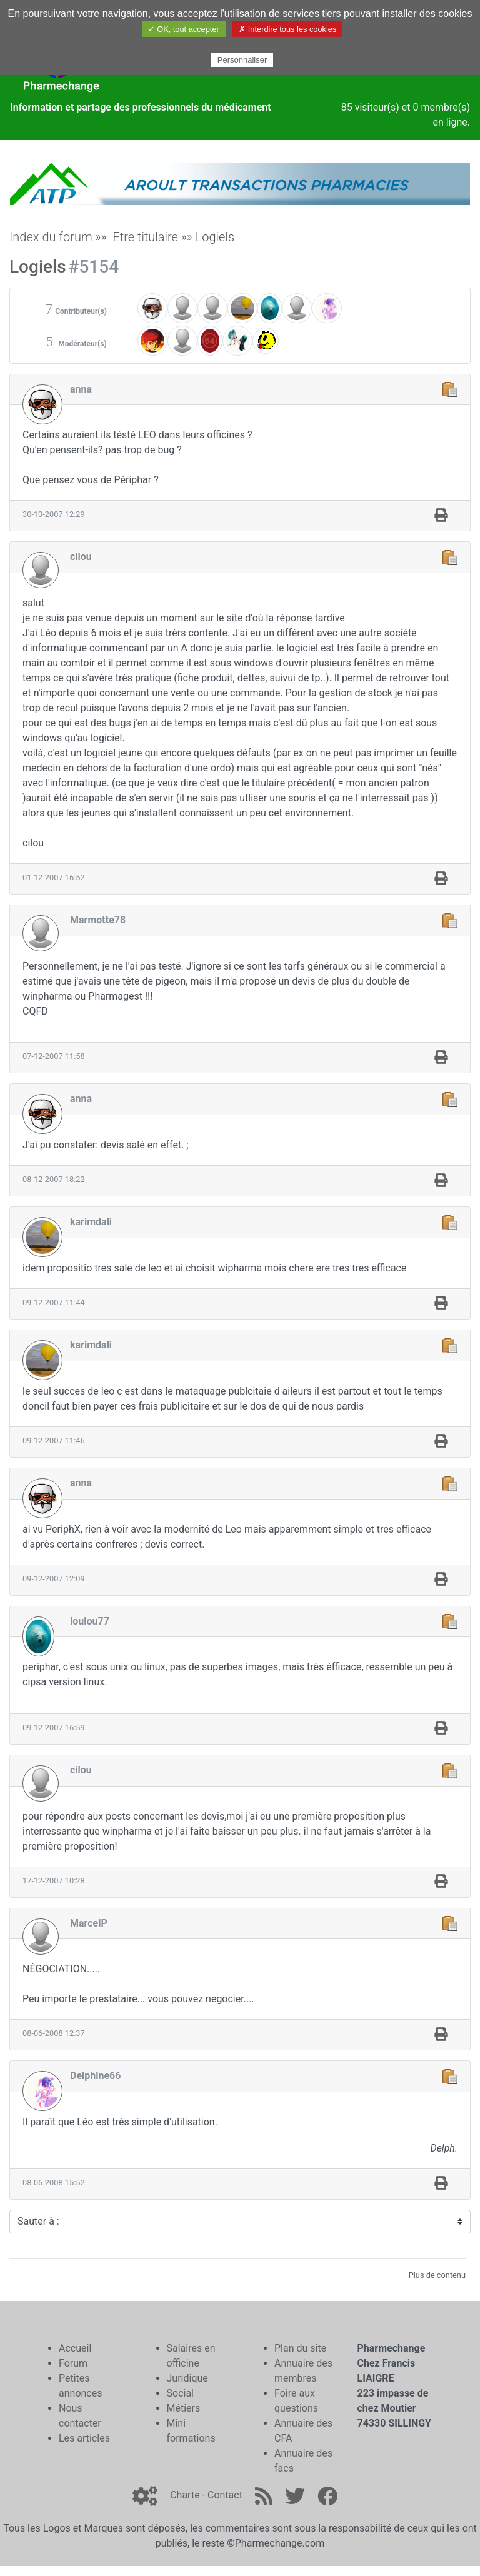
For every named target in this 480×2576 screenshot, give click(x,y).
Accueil (75, 2348)
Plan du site (300, 2348)
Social (180, 2393)
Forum (73, 2363)
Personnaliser (243, 59)
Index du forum (50, 236)
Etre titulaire (145, 236)
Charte (184, 2495)
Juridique (187, 2378)
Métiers (184, 2408)
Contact (225, 2495)
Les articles (84, 2438)
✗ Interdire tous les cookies (287, 29)
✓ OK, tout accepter (183, 29)
